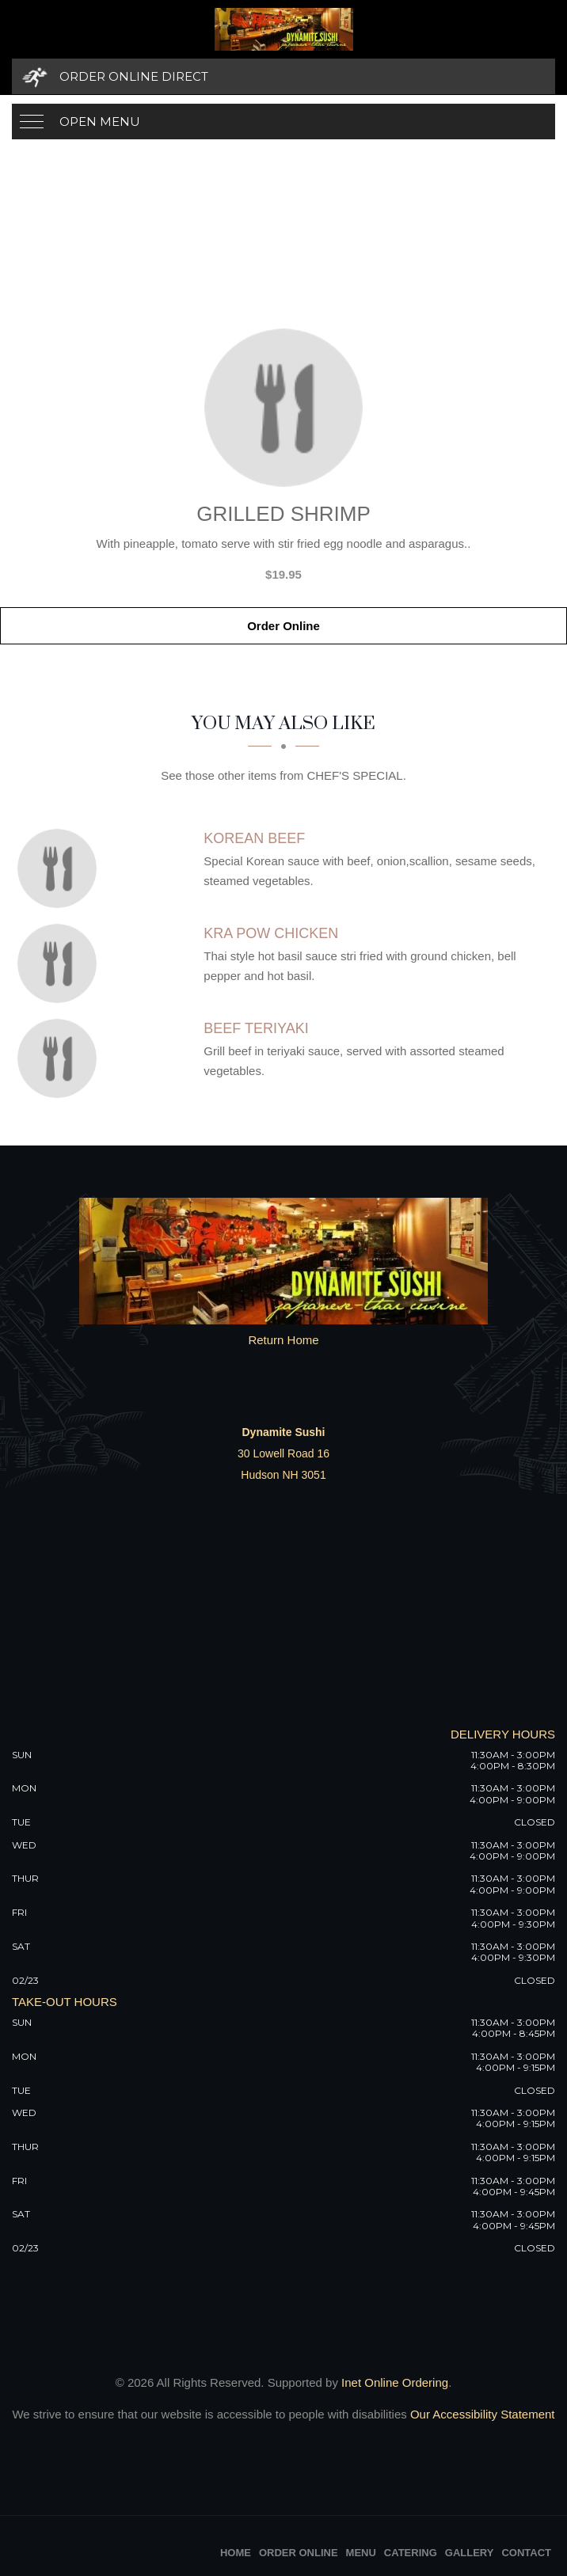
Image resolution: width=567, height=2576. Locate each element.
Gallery (469, 2553)
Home (235, 2553)
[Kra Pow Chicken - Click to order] (61, 963)
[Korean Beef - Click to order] (61, 868)
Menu (361, 2553)
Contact (526, 2553)
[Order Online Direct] (283, 76)
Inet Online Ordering (394, 2382)
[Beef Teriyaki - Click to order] (61, 1058)
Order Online (283, 626)
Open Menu (99, 121)
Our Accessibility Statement (481, 2414)
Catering (410, 2553)
